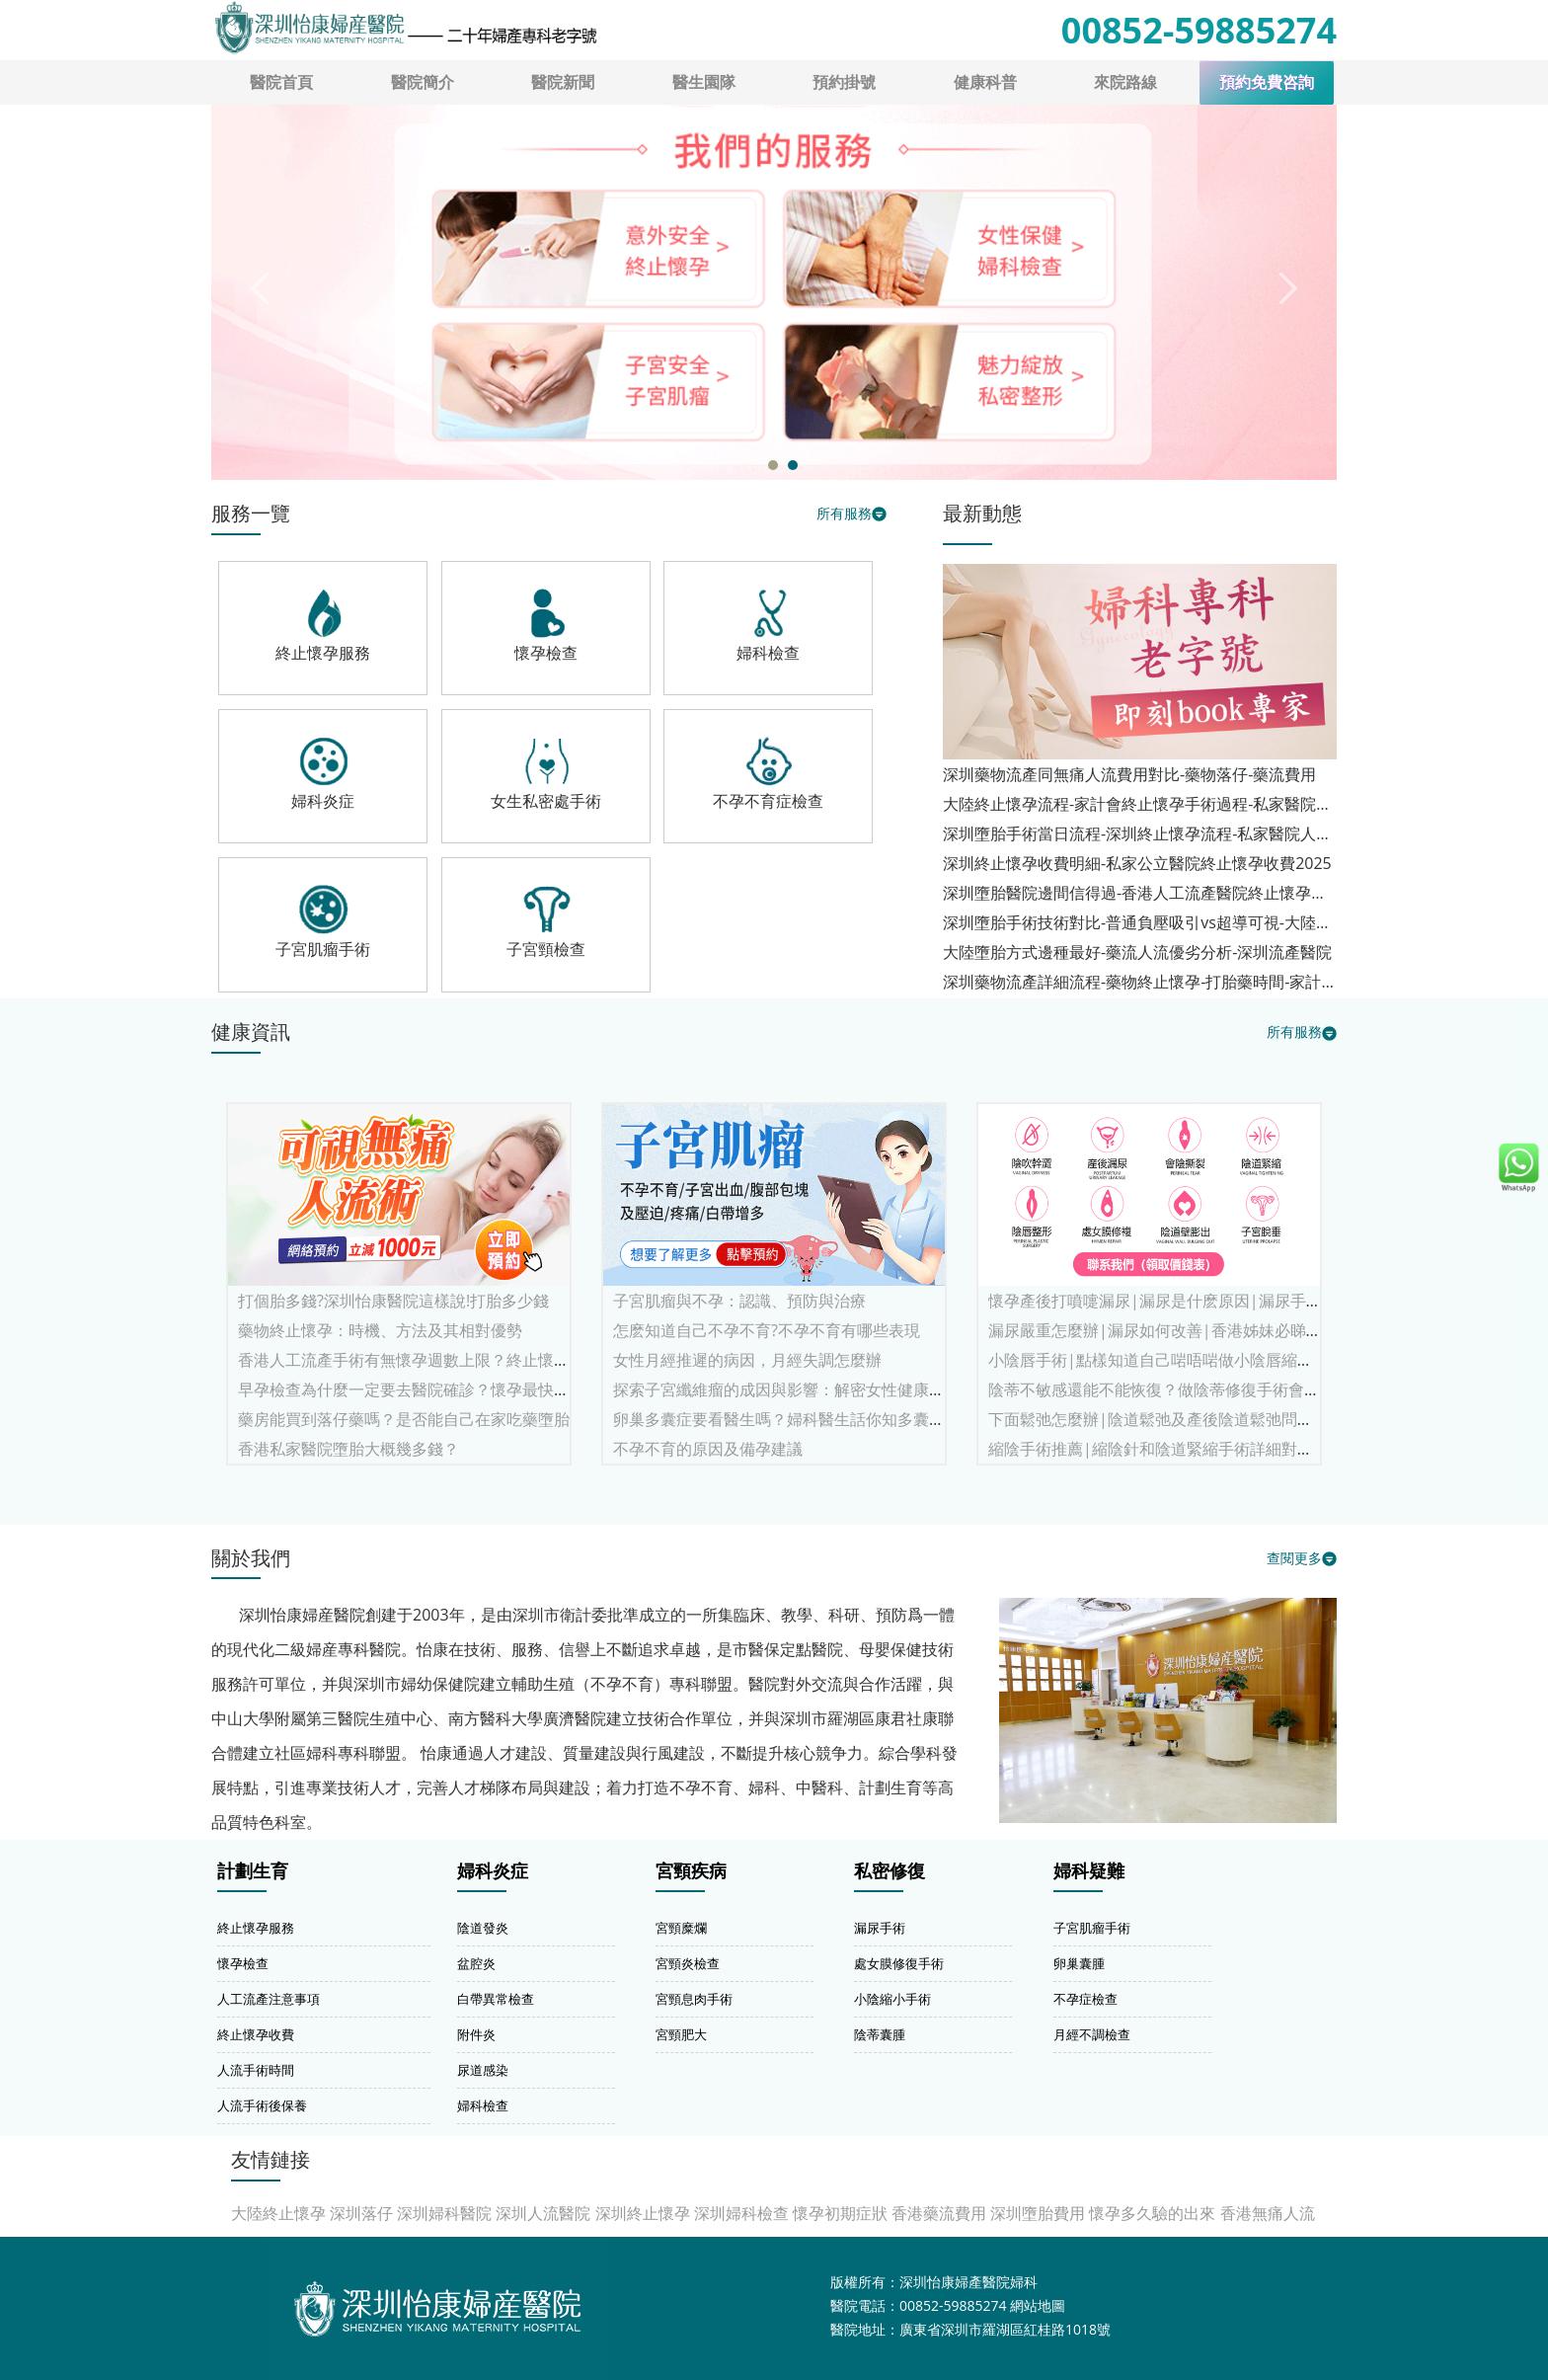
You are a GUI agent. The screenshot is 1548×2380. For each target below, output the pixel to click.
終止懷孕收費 (255, 2034)
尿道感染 (482, 2070)
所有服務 (844, 513)
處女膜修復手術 (899, 1963)
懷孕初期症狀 (840, 2213)
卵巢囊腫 (1079, 1963)
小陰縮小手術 (892, 1999)
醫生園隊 (703, 82)
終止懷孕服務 (255, 1928)
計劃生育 (252, 1871)
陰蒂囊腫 (879, 2034)
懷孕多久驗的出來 (1152, 2213)
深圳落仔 (361, 2213)
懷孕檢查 (243, 1963)
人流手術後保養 (262, 2105)
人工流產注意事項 (268, 1999)
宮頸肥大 (681, 2034)
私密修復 (889, 1871)
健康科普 (985, 82)
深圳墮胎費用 (1037, 2213)
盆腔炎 (476, 1963)
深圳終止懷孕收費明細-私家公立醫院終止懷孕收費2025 (1137, 863)
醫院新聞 (562, 82)
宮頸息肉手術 (694, 1999)
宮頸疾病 (691, 1871)
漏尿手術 (879, 1928)
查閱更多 (1294, 1557)
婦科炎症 (492, 1871)
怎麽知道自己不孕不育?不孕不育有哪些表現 (766, 1330)
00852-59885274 (1199, 30)
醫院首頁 (281, 82)
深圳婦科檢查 (741, 2213)
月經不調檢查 (1091, 2034)
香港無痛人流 (1267, 2213)
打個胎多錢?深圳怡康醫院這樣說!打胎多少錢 (393, 1300)
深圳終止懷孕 (642, 2213)
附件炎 (476, 2034)
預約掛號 (844, 82)
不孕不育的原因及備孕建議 (708, 1449)
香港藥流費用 (938, 2213)
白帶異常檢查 (495, 1999)
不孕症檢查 (1085, 1999)
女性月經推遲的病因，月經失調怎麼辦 (747, 1360)
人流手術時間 (255, 2070)
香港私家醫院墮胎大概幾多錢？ (348, 1449)
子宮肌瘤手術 (1091, 1928)
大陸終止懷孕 (278, 2213)
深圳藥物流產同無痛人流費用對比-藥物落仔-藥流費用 (1129, 774)
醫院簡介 (422, 82)
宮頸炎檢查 (688, 1963)
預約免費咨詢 (1266, 82)
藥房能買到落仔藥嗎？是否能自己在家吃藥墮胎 (404, 1419)
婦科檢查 (482, 2105)
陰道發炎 (482, 1928)
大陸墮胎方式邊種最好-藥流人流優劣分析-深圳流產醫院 (1137, 952)
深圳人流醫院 (543, 2213)
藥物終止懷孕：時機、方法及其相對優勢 (380, 1330)
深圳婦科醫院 (444, 2213)
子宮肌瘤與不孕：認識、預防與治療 (739, 1300)
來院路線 (1125, 82)
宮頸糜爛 (681, 1928)
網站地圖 (1037, 2305)
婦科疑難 (1088, 1871)
